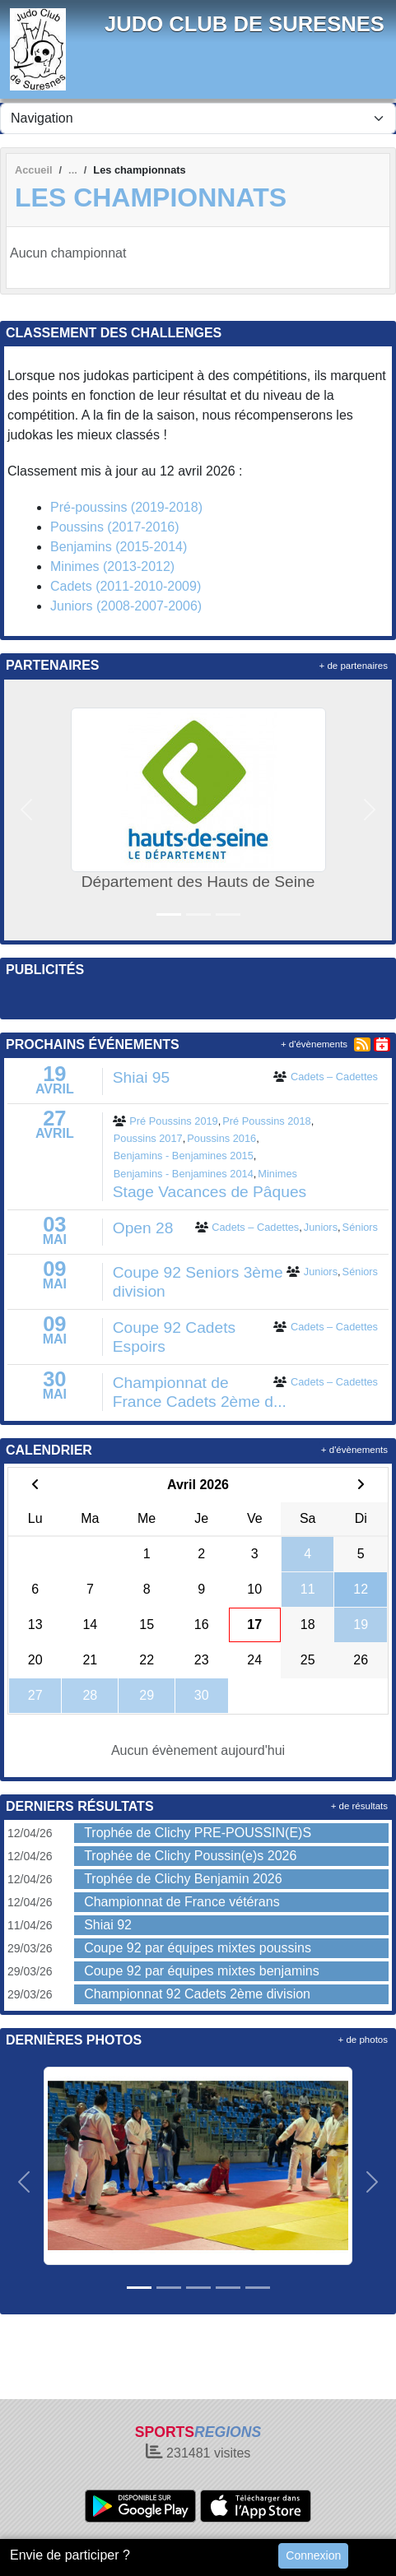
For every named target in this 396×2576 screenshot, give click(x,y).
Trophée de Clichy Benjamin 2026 (183, 1879)
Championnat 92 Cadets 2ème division (197, 1994)
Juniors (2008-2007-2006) (126, 606)
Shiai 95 (141, 1077)
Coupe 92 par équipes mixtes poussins (197, 1948)
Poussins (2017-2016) (114, 527)
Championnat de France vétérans (181, 1902)
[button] (26, 810)
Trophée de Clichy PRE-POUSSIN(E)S (197, 1833)
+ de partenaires (353, 666)
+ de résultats (359, 1806)
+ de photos (363, 2040)
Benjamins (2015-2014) (118, 547)
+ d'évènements (314, 1044)
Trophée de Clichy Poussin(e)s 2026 (190, 1856)
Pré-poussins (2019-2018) (126, 507)
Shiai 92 (108, 1925)
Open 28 (143, 1228)
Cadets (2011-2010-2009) (125, 586)
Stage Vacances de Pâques (209, 1191)
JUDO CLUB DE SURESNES (244, 23)
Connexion (313, 2555)
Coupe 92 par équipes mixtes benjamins (201, 1971)
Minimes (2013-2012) (112, 566)
